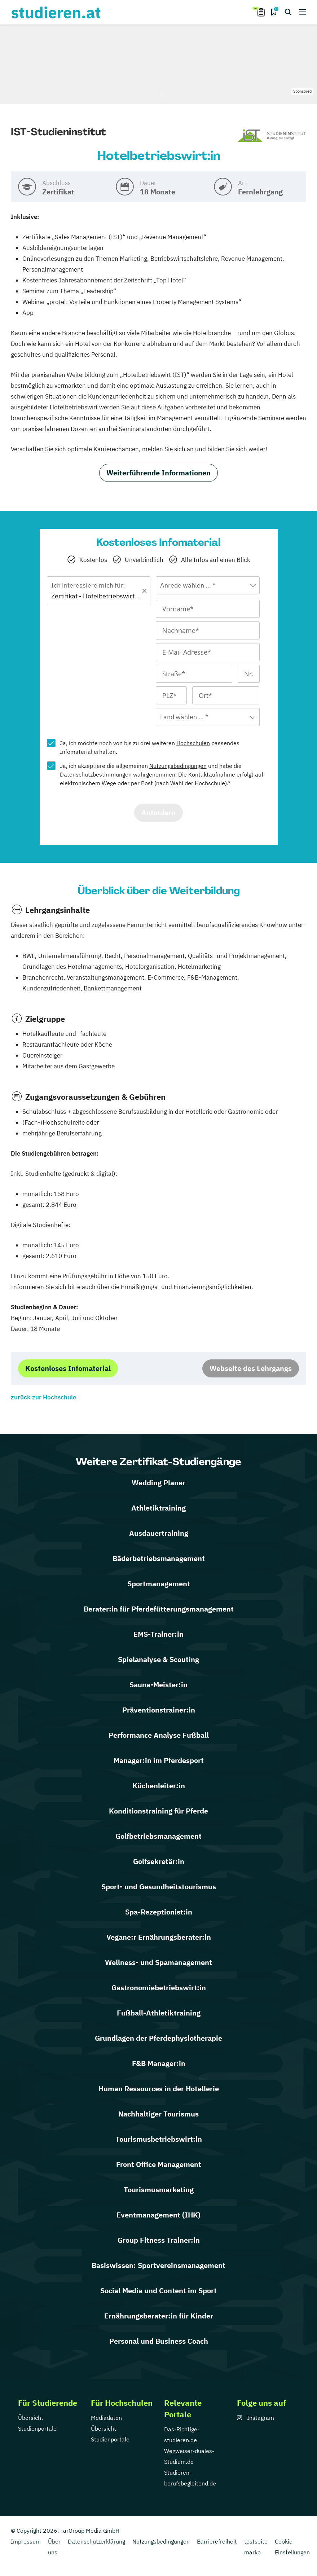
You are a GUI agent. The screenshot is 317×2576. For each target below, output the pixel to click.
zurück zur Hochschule (43, 1397)
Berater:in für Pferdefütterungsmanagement (159, 1609)
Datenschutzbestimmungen (96, 774)
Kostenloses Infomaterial (68, 1368)
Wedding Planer (158, 1482)
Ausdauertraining (158, 1533)
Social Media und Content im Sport (158, 2290)
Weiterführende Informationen (158, 473)
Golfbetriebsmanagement (158, 1836)
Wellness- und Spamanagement (158, 1962)
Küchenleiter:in (158, 1785)
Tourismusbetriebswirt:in (158, 2139)
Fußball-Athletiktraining (159, 2013)
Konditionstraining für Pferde (158, 1811)
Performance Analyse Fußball (159, 1735)
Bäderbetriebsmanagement (159, 1558)
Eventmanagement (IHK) (158, 2215)
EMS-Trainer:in (158, 1634)
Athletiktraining (158, 1508)
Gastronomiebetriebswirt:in (158, 1987)
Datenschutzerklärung (96, 2541)
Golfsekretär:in (158, 1861)
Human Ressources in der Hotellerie (158, 2088)
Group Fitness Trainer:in (159, 2240)
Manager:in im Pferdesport (159, 1760)
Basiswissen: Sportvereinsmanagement (158, 2265)
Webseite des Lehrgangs (251, 1368)
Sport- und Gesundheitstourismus (158, 1886)
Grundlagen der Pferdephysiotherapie (158, 2038)
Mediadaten (106, 2417)
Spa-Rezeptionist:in (158, 1912)
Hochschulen (193, 743)
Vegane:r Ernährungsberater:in (158, 1937)
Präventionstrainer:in (158, 1710)
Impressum (26, 2541)
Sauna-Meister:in (158, 1684)
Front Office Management (158, 2164)
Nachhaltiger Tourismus (158, 2114)
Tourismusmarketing (159, 2189)
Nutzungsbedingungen (178, 765)
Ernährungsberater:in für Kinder (158, 2316)
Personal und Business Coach (158, 2341)
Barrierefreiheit (217, 2541)
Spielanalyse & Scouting (158, 1659)
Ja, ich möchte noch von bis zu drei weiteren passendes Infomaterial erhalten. (149, 747)
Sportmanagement (158, 1583)
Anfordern (158, 812)
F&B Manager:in (158, 2063)
